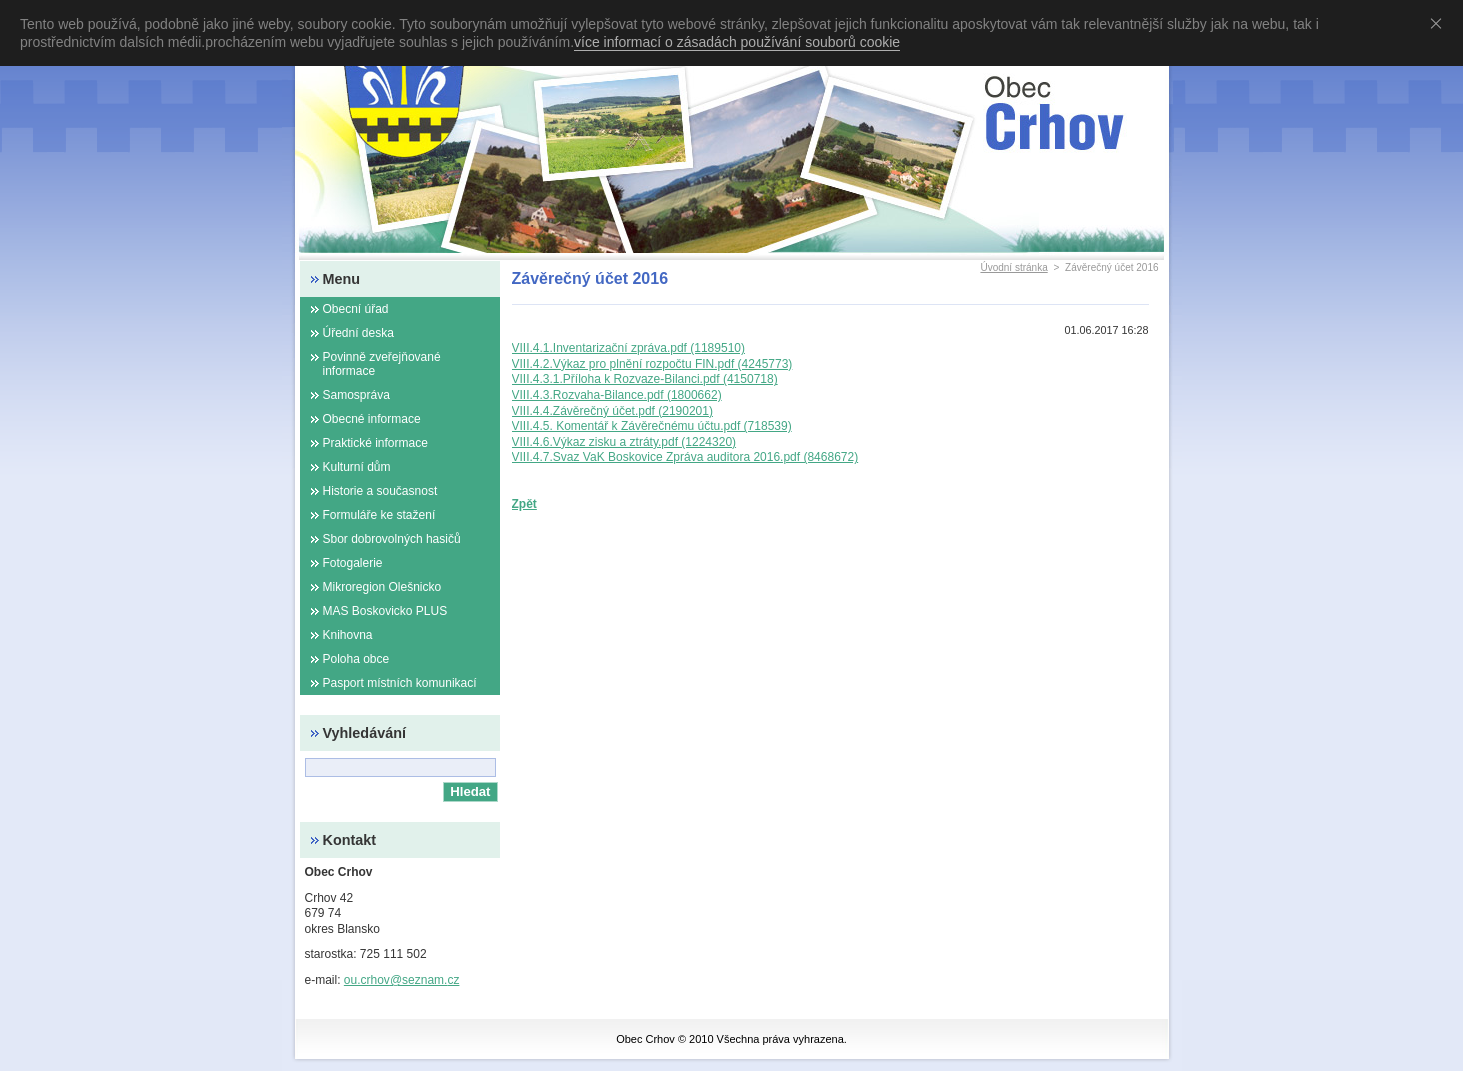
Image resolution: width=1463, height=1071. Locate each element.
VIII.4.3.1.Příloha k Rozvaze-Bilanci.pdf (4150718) (645, 379)
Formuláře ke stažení (379, 515)
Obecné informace (372, 419)
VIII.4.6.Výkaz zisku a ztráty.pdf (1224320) (624, 442)
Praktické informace (375, 443)
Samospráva (356, 395)
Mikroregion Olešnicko (382, 587)
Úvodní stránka (1013, 267)
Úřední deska (358, 333)
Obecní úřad (356, 309)
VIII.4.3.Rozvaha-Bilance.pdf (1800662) (617, 395)
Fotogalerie (353, 563)
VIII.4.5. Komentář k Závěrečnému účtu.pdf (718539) (652, 426)
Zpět (524, 504)
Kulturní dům (357, 467)
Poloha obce (356, 659)
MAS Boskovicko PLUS (385, 611)
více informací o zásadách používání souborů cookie (737, 42)
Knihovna (348, 635)
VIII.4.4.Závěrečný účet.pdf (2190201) (612, 411)
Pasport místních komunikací (400, 683)
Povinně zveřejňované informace (382, 364)
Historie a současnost (380, 491)
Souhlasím (1440, 23)
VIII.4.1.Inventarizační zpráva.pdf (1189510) (628, 348)
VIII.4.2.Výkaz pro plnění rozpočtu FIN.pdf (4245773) (652, 364)
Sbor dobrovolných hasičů (392, 539)
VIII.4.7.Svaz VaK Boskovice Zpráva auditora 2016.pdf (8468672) (685, 457)
